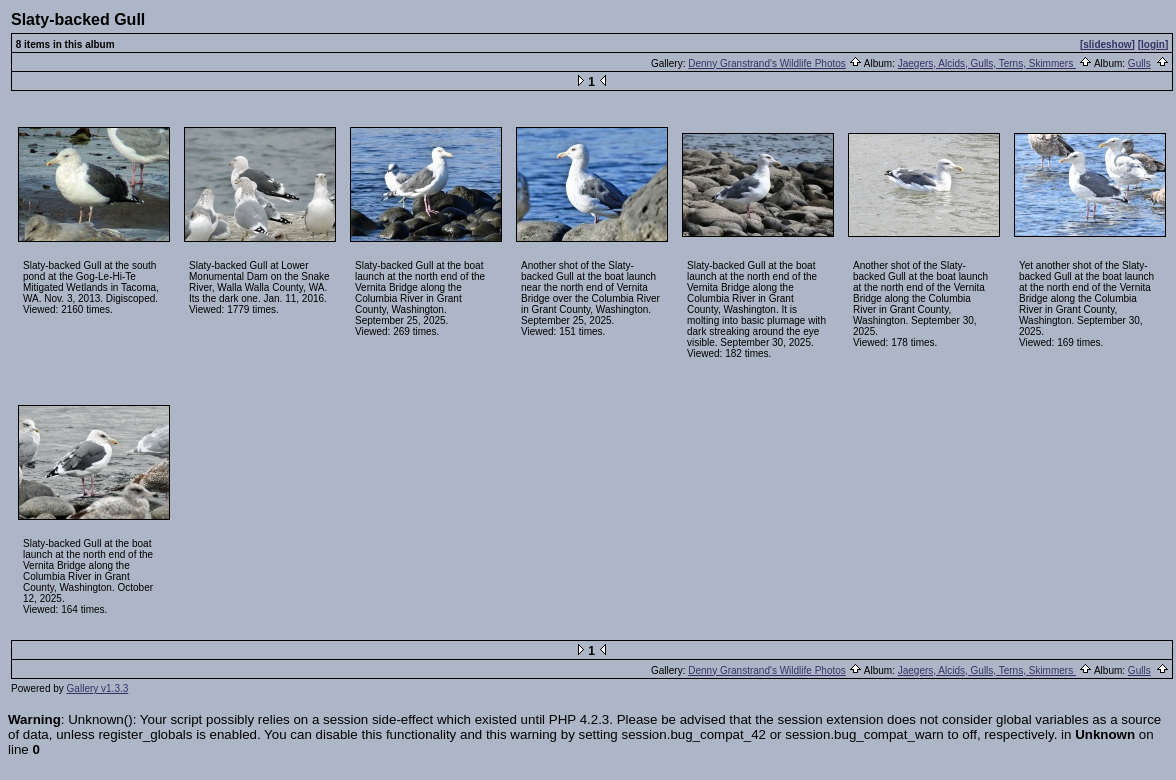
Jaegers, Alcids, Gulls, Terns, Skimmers (987, 63)
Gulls (1139, 63)
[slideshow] (1107, 44)
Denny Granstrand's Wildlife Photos (767, 63)
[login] (1153, 44)
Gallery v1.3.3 (98, 688)
